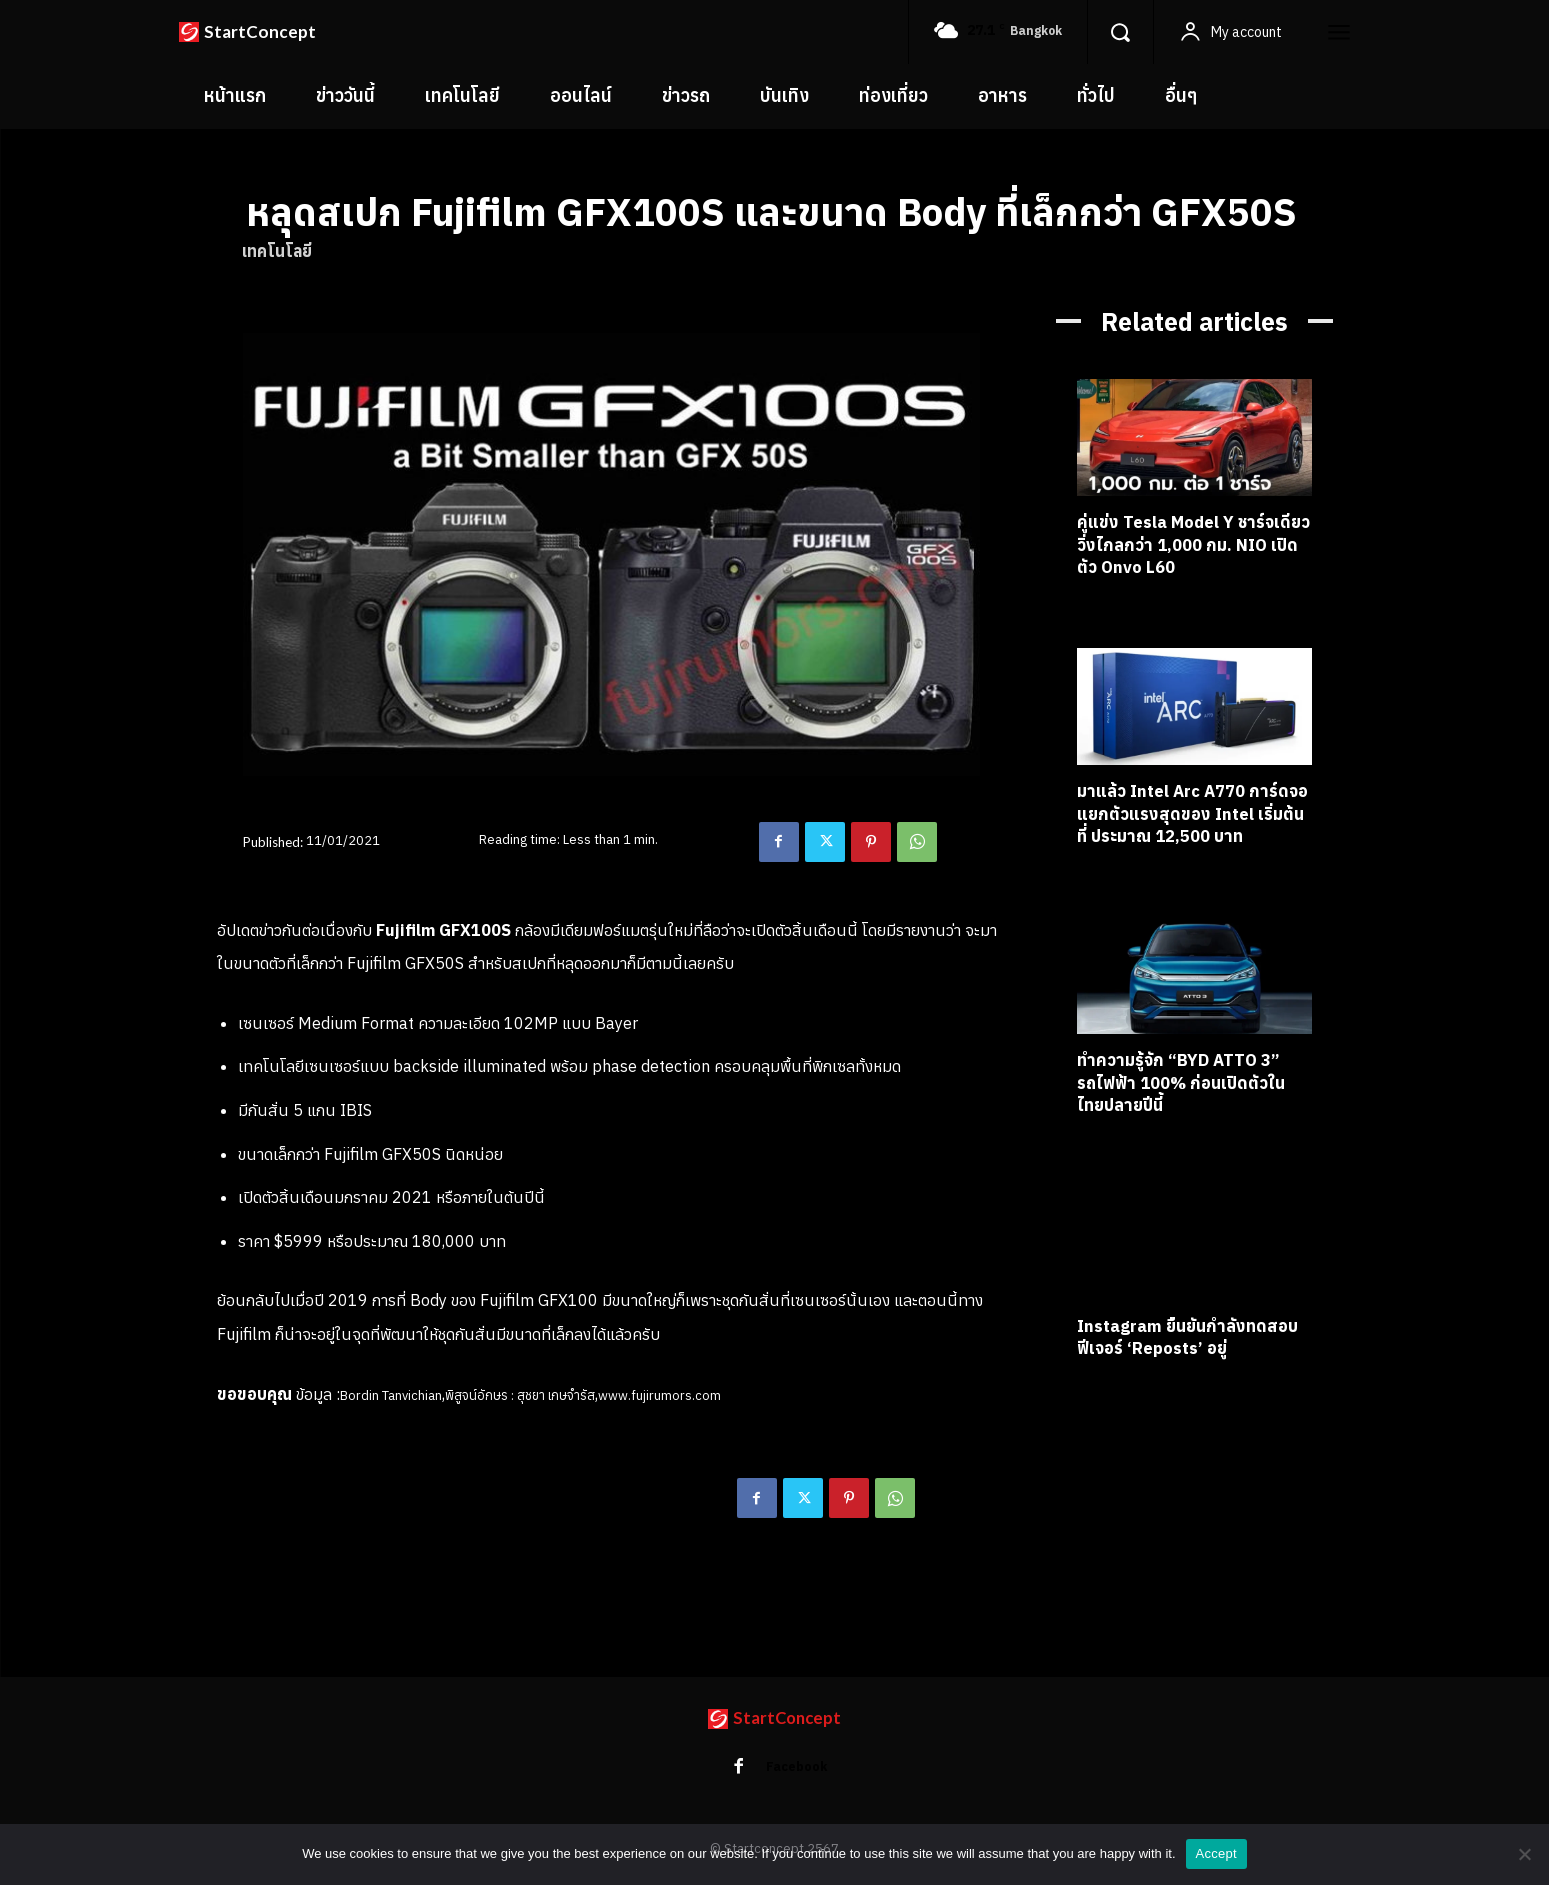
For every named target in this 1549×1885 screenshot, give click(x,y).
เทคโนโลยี (277, 251)
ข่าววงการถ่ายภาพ (296, 1533)
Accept (1216, 1853)
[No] (1524, 1854)
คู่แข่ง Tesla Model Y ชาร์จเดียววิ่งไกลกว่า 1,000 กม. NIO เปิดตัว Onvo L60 (1180, 544)
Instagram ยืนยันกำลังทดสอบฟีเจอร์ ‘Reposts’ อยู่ (1184, 1337)
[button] (1120, 32)
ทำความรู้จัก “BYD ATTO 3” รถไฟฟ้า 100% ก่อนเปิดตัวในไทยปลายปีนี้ (1188, 1083)
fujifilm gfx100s (391, 1507)
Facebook (798, 1767)
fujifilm (310, 1507)
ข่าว (270, 930)
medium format (499, 1507)
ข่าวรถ (1095, 598)
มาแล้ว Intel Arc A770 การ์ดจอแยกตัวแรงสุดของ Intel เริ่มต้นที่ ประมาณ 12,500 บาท (1191, 814)
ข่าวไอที (382, 1533)
